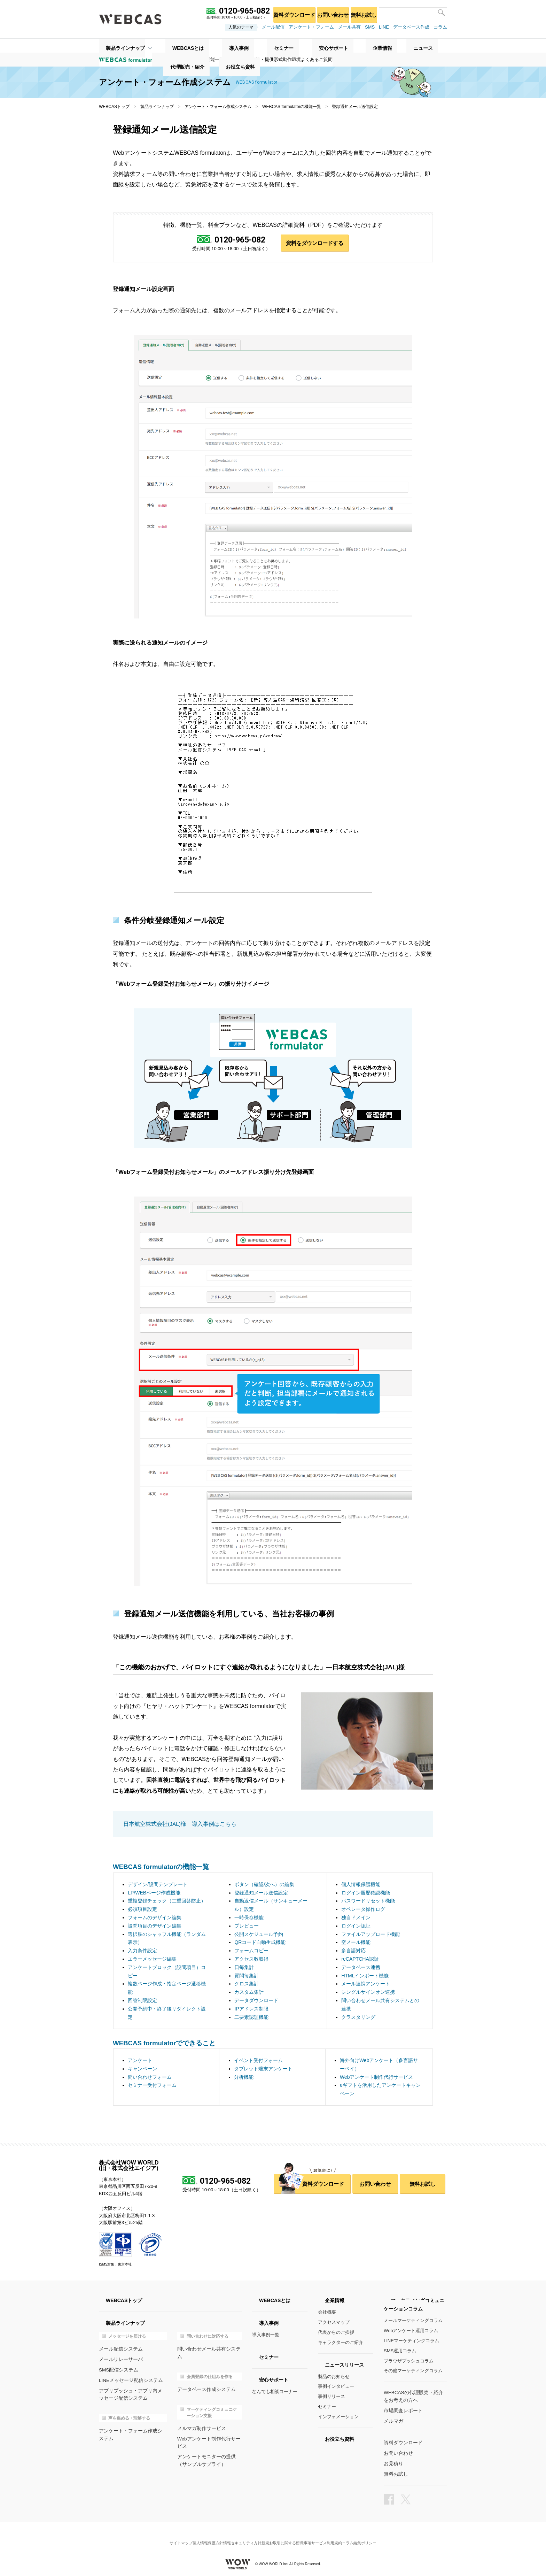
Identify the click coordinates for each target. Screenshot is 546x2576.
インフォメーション (338, 2417)
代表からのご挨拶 (336, 2333)
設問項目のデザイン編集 (154, 1926)
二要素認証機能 (251, 2017)
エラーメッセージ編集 (152, 1959)
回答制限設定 (142, 2001)
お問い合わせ (326, 12)
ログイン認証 (355, 1926)
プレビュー (246, 1926)
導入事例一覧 (265, 2335)
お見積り (393, 2461)
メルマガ (393, 2420)
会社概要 (327, 2312)
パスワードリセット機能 (368, 1901)
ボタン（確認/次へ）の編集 (264, 1885)
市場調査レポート (402, 2410)
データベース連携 (360, 1968)
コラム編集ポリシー (373, 2536)
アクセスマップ (334, 2322)
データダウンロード (256, 2001)
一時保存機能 (249, 1918)
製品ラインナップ (118, 45)
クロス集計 (246, 1984)
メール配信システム (119, 2349)
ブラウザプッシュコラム (409, 2361)
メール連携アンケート (365, 1984)
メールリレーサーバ (119, 2359)
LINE (384, 27)
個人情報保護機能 (360, 1885)
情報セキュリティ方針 (239, 2536)
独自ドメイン (355, 1918)
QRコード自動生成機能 (260, 1943)
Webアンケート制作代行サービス (376, 2078)
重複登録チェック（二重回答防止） (167, 1901)
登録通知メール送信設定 (261, 1893)
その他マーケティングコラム (413, 2371)
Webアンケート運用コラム (411, 2331)
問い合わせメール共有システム (209, 2349)
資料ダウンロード (284, 12)
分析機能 (244, 2078)
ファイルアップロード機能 (370, 1935)
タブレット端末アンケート (263, 2069)
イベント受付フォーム (258, 2061)
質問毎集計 (246, 1976)
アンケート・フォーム (311, 27)
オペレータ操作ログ (363, 1910)
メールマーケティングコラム (413, 2321)
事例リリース (331, 2397)
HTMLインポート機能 (365, 1976)
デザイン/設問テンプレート (158, 1885)
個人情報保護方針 (199, 2536)
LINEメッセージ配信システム (129, 2379)
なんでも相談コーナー (274, 2392)
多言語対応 (353, 1951)
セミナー (327, 2407)
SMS (370, 27)
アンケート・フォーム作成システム (218, 106)
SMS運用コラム (400, 2351)
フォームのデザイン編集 (154, 1918)
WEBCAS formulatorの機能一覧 (291, 106)
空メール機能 (355, 1943)
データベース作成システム (204, 2381)
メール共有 (349, 27)
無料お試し (361, 12)
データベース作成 (411, 27)
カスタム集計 (249, 1993)
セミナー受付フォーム (152, 2086)
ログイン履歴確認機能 (365, 1893)
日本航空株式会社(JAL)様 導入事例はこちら (176, 1825)
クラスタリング (358, 2017)
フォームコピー (251, 1951)
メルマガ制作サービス (200, 2420)
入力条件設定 (142, 1951)
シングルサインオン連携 (368, 1993)
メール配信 (273, 27)
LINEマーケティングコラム (411, 2341)
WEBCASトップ (114, 106)
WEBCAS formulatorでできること (164, 2043)
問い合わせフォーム (150, 2078)
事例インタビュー (336, 2387)
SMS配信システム (117, 2369)
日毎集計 (244, 1968)
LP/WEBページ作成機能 (154, 1893)
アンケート (140, 2061)
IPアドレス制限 (251, 2009)
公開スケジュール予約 (258, 1935)
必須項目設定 (142, 1910)
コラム (440, 27)
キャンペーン (142, 2069)
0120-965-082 (238, 240)
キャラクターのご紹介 (340, 2343)
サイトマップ (166, 2536)
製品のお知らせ (334, 2377)
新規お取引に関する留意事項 (289, 2536)
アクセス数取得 (251, 1959)
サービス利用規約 (335, 2536)
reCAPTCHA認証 (360, 1959)
